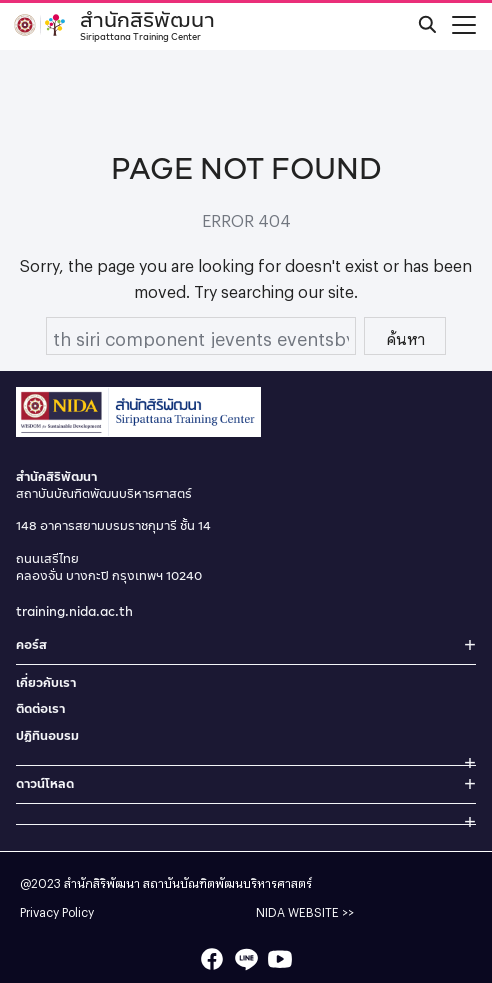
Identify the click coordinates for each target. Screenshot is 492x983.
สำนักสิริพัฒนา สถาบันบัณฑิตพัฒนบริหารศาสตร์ (188, 881)
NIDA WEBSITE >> (305, 910)
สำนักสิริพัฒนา (147, 23)
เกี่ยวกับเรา (46, 682)
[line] (246, 959)
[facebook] (212, 959)
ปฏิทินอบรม (47, 735)
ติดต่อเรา (40, 708)
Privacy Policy (57, 910)
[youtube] (280, 959)
